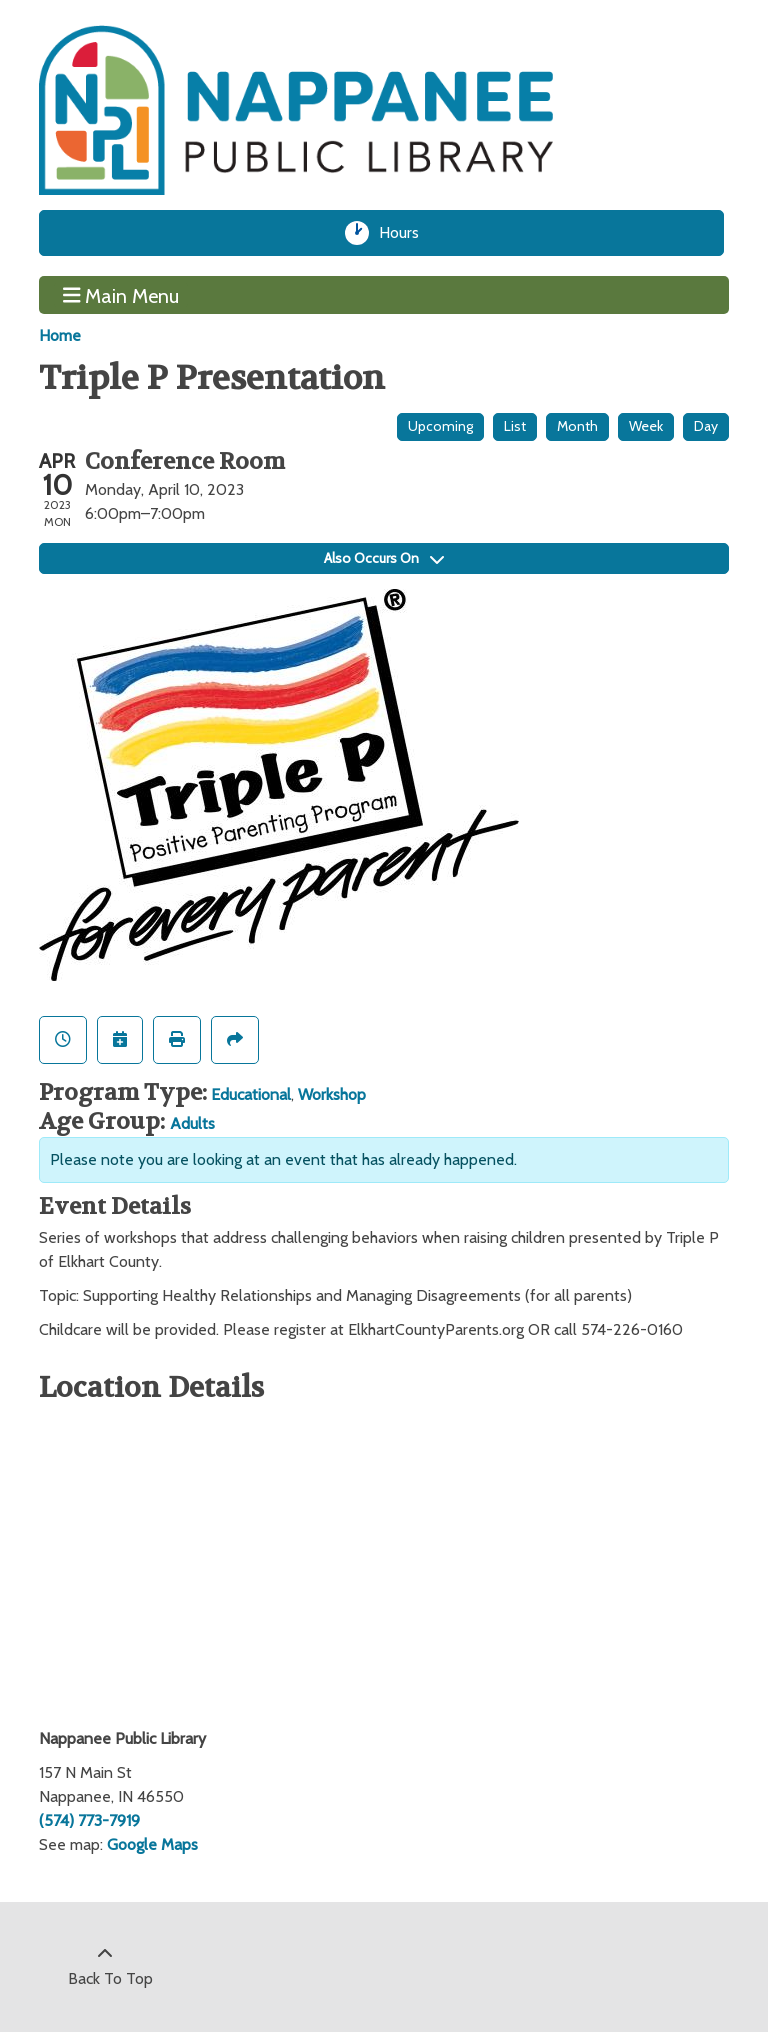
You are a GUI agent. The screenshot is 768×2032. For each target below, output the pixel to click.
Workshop (332, 1094)
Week (646, 426)
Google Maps (152, 1844)
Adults (192, 1123)
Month (577, 426)
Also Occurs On (384, 558)
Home (60, 335)
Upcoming (440, 426)
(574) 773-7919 (89, 1820)
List (515, 426)
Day (706, 426)
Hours (405, 233)
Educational (251, 1094)
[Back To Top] (105, 1967)
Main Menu (121, 295)
